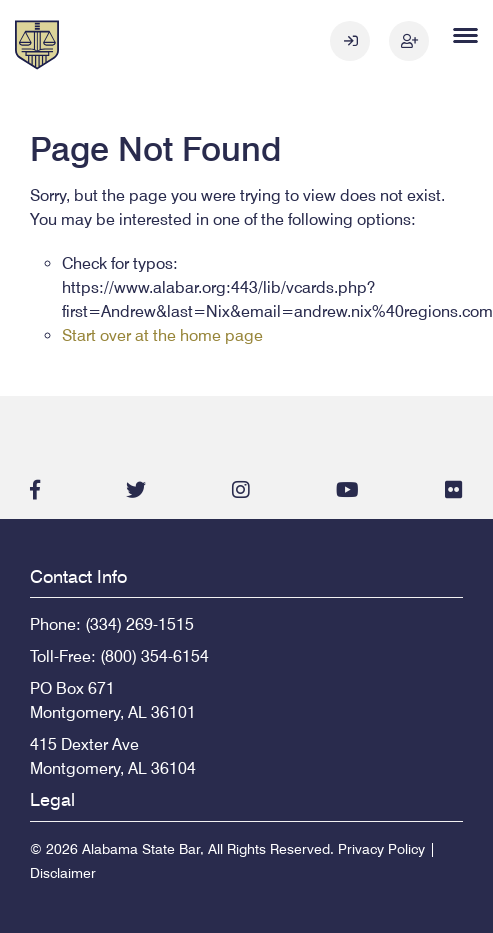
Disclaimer (63, 873)
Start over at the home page (162, 335)
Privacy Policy (381, 849)
